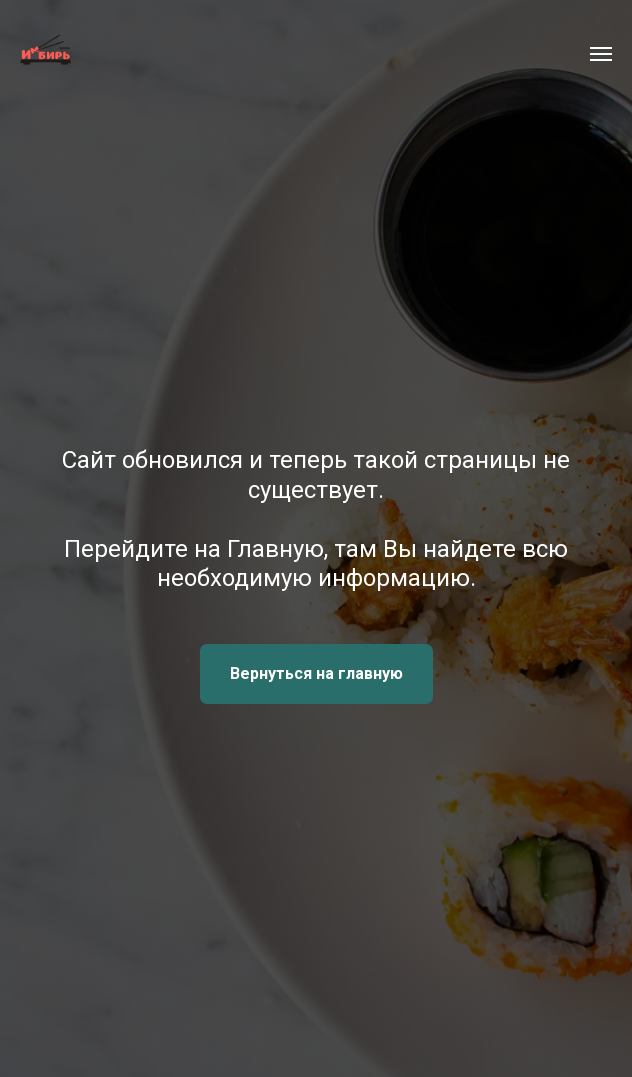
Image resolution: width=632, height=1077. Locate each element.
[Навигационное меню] (601, 54)
